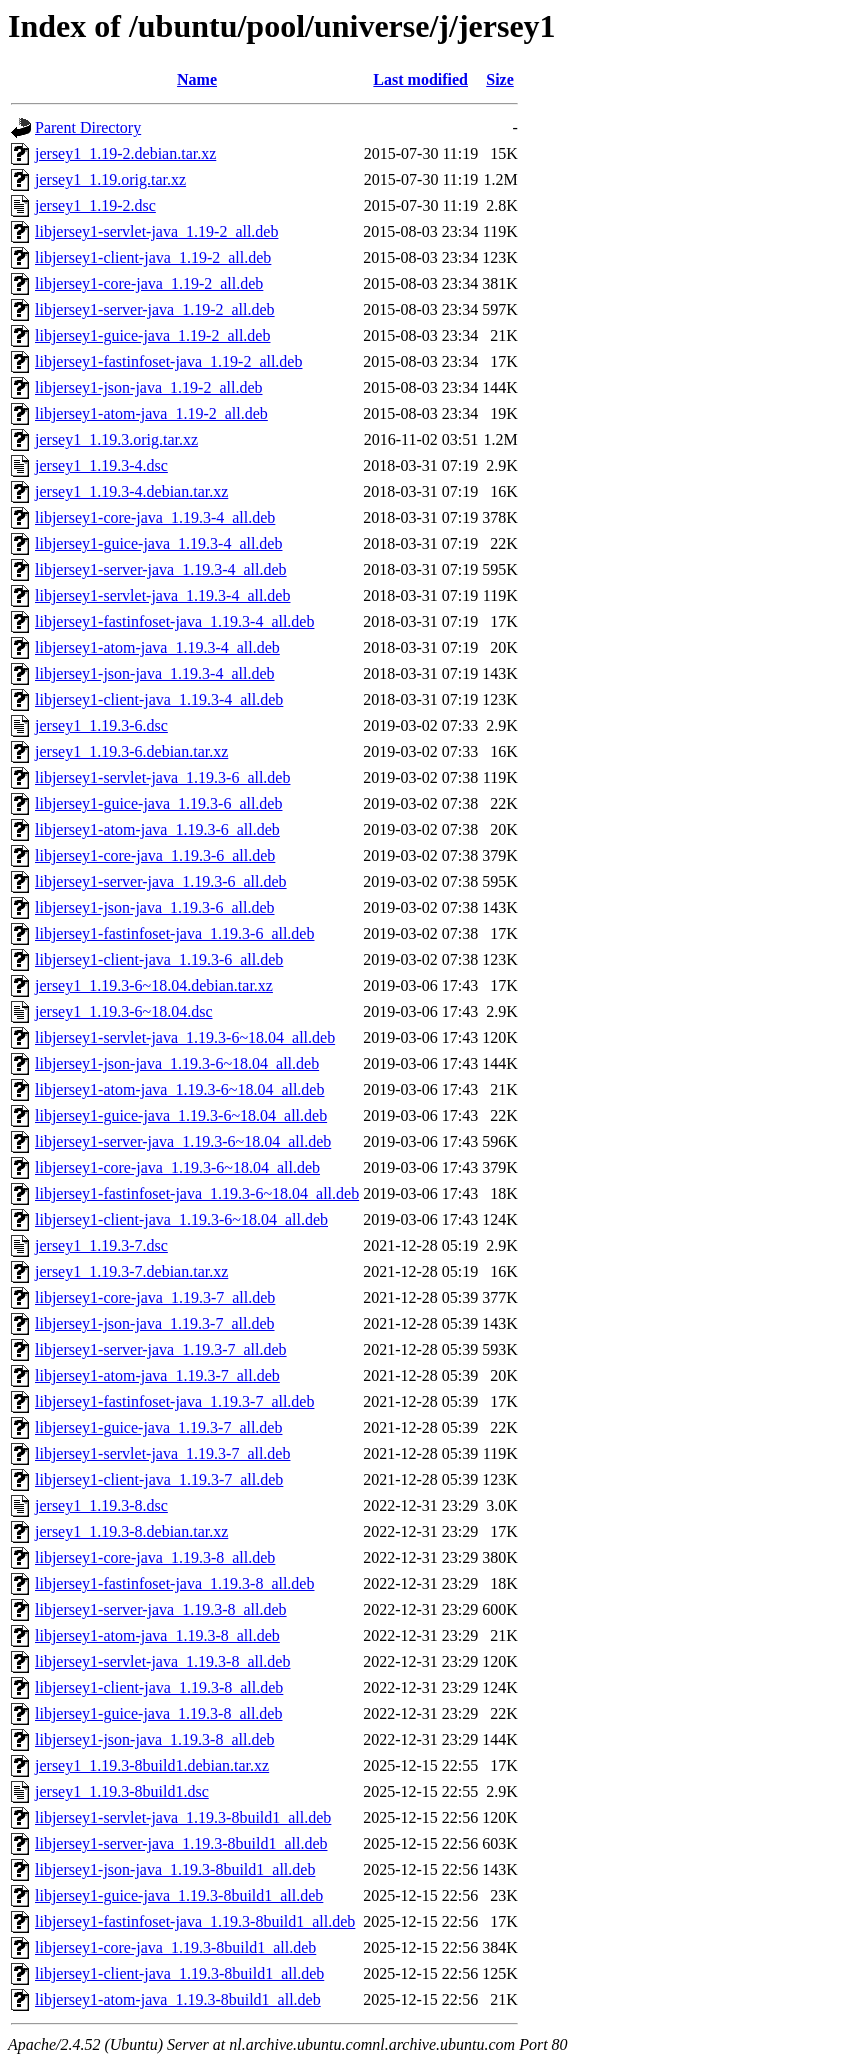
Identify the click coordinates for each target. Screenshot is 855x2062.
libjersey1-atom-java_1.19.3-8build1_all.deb (178, 1999)
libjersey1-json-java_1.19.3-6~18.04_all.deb (177, 1063)
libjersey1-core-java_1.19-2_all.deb (149, 283)
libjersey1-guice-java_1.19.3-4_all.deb (158, 543)
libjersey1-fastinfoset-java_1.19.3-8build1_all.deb (195, 1921)
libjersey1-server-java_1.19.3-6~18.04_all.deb (183, 1141)
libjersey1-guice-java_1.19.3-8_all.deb (158, 1713)
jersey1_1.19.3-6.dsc (101, 725)
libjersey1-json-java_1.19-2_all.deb (149, 387)
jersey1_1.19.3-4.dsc (101, 465)
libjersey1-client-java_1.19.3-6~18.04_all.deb (181, 1219)
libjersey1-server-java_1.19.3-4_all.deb (161, 569)
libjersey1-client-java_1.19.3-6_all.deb (159, 959)
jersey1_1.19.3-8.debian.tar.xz (131, 1531)
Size (500, 79)
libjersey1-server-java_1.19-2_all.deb (155, 309)
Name (197, 79)
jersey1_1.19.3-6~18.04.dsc (124, 1011)
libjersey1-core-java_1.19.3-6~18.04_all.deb (177, 1167)
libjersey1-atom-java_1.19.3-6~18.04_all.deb (179, 1089)
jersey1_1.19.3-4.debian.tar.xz (131, 491)
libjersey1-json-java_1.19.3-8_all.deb (155, 1739)
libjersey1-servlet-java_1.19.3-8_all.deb (162, 1661)
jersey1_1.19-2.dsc (95, 205)
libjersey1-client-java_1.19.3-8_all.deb (159, 1687)
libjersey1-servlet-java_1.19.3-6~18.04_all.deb (185, 1037)
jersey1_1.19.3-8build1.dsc (122, 1791)
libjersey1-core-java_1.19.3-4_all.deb (155, 517)
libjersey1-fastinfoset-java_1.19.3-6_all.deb (174, 933)
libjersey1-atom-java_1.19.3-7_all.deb (157, 1375)
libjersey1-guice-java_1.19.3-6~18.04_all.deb (181, 1115)
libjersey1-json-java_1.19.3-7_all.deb (155, 1323)
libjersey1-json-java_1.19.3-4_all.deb (155, 673)
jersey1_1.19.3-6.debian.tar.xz (131, 751)
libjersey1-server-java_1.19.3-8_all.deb (161, 1609)
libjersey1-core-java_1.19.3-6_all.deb (155, 855)
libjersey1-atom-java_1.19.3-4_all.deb (157, 647)
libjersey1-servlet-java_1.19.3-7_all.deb (162, 1453)
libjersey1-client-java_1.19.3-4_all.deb (159, 699)
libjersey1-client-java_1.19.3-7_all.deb (159, 1479)
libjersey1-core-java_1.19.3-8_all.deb (155, 1557)
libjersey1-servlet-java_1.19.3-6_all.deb (162, 777)
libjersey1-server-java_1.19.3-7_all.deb (161, 1349)
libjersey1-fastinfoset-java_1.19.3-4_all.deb (174, 621)
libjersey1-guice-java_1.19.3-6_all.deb (158, 803)
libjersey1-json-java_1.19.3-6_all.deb (155, 907)
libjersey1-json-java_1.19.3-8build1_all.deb (175, 1869)
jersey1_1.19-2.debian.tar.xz (125, 153)
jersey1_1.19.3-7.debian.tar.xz (131, 1271)
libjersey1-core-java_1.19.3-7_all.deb (155, 1297)
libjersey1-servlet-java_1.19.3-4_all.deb (162, 595)
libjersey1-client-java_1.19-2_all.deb (153, 257)
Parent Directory (88, 127)
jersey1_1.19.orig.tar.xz (110, 179)
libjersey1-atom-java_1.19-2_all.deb (151, 413)
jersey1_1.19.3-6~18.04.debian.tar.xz (154, 985)
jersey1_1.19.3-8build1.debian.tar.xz (152, 1765)
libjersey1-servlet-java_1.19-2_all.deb (156, 231)
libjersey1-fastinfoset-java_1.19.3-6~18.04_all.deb (197, 1193)
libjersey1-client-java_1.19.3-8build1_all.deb (179, 1973)
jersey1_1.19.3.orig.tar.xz (116, 439)
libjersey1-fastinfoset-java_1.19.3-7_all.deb (174, 1401)
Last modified (420, 79)
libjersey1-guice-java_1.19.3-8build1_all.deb (179, 1895)
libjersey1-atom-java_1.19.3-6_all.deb (157, 829)
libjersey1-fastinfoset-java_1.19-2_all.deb (168, 361)
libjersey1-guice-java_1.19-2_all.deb (152, 335)
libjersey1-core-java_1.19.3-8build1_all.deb (175, 1947)
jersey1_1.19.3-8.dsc (101, 1505)
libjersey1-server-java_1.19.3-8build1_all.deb (181, 1843)
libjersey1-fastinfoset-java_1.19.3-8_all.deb (174, 1583)
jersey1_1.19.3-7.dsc (101, 1245)
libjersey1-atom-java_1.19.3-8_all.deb (157, 1635)
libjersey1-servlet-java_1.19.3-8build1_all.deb (183, 1817)
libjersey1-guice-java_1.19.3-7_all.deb (158, 1427)
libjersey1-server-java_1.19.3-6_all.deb (161, 881)
